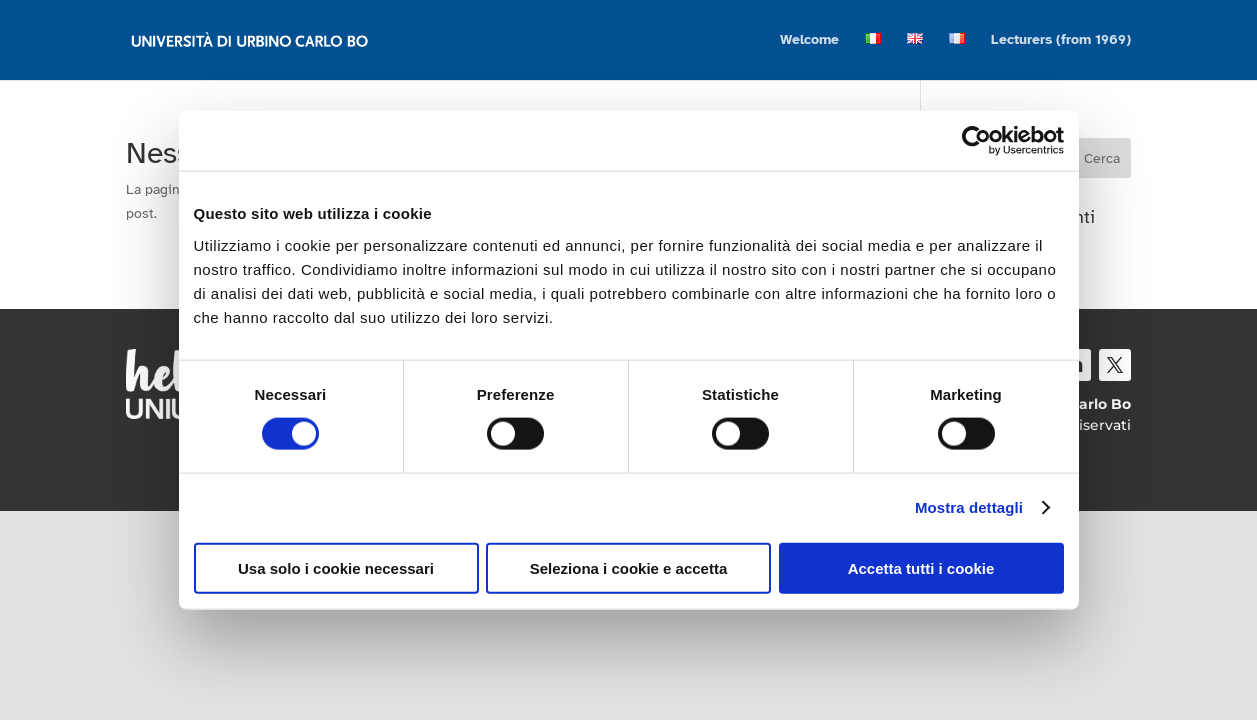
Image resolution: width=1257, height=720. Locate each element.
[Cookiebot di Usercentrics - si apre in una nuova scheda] (976, 141)
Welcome (809, 40)
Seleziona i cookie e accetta (629, 567)
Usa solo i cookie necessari (336, 567)
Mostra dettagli (969, 507)
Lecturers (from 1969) (1061, 40)
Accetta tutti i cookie (921, 567)
